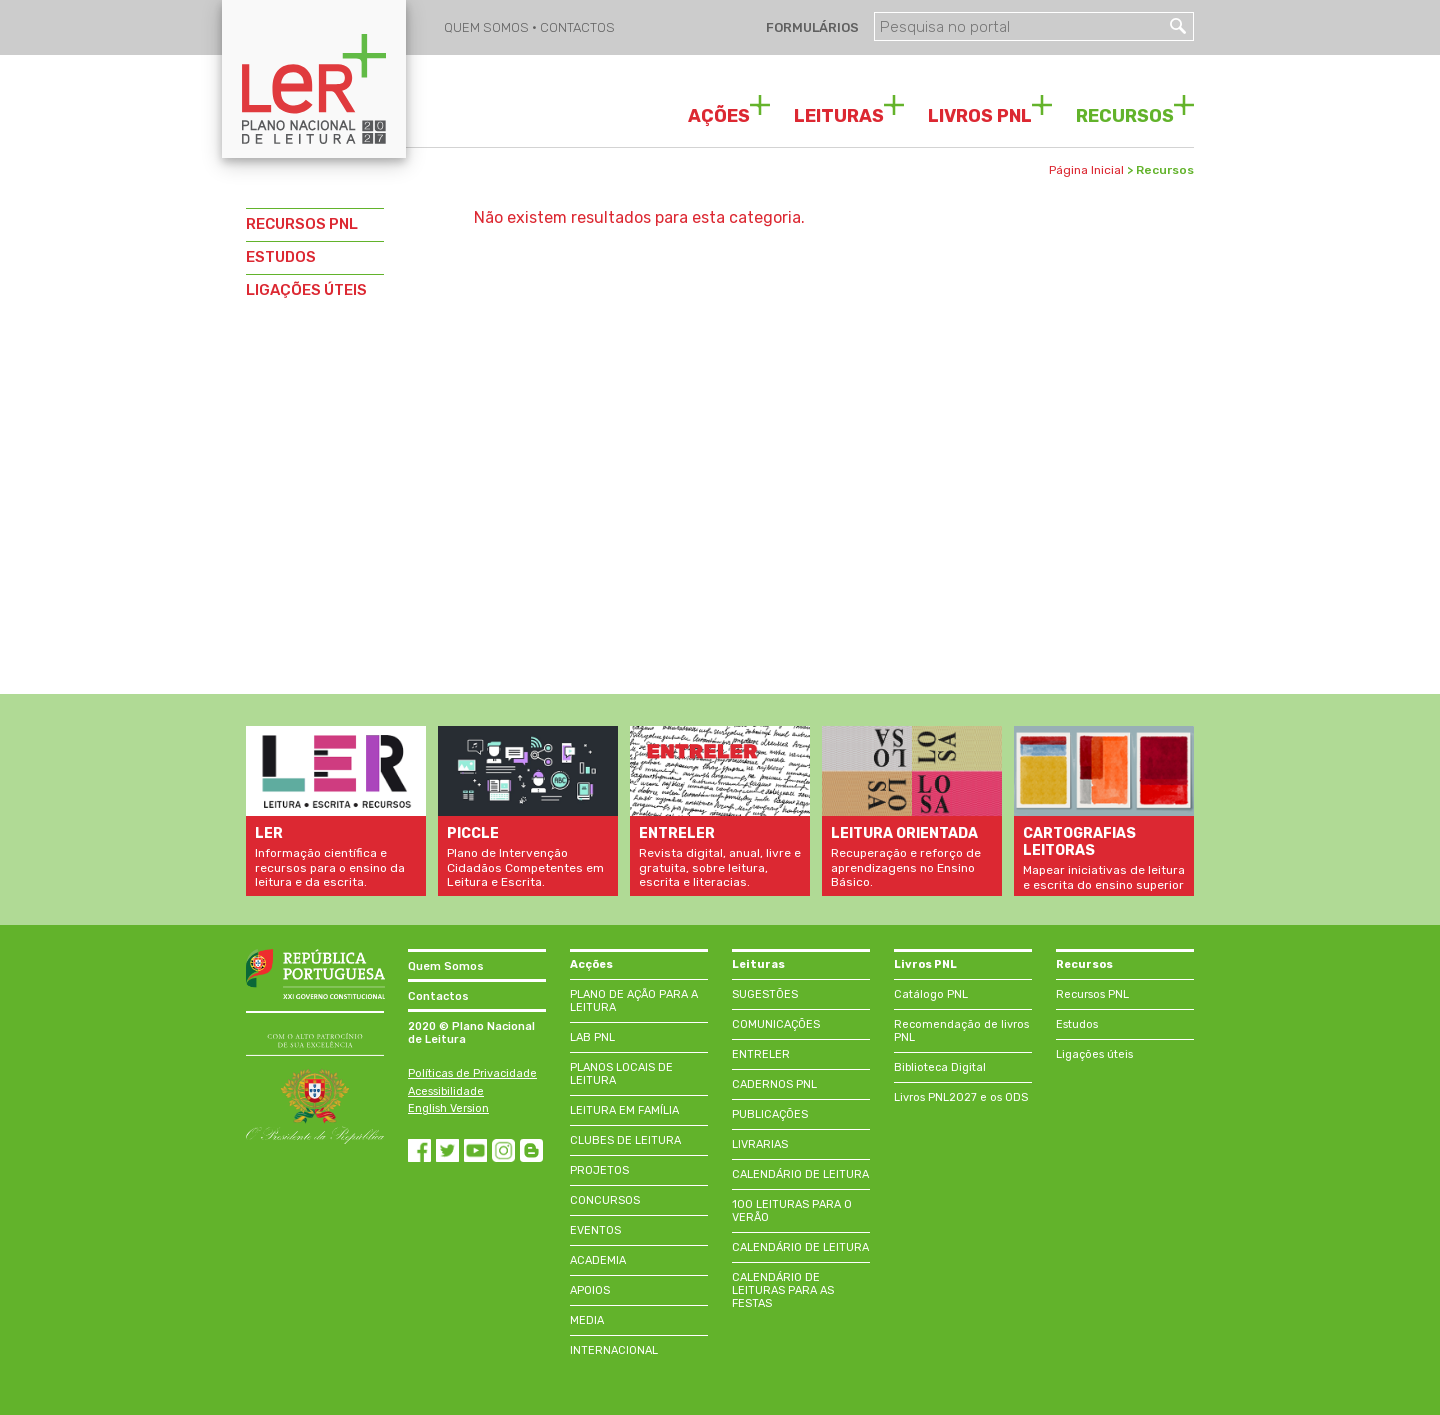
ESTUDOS (281, 257)
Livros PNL (925, 964)
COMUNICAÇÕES (776, 1024)
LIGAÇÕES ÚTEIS (306, 290)
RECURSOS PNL (302, 224)
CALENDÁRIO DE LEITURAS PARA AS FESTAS (783, 1290)
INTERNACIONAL (614, 1350)
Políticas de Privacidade (472, 1073)
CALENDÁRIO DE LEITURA (800, 1174)
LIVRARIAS (760, 1144)
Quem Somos (446, 966)
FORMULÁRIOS (811, 27)
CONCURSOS (605, 1200)
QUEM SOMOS (488, 27)
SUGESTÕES (765, 994)
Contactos (438, 996)
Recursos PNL (1092, 994)
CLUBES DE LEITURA (625, 1140)
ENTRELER (761, 1054)
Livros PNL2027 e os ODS (961, 1097)
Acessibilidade (446, 1091)
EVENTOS (595, 1230)
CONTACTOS (577, 27)
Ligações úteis (1094, 1054)
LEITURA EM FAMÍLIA (624, 1110)
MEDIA (587, 1320)
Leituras (758, 964)
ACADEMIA (598, 1260)
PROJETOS (599, 1170)
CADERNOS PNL (774, 1084)
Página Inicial (1086, 170)
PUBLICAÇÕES (770, 1114)
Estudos (1077, 1024)
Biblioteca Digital (940, 1067)
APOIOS (590, 1290)
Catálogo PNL (931, 994)
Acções (591, 964)
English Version (448, 1108)
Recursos (1084, 964)
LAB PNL (592, 1037)
